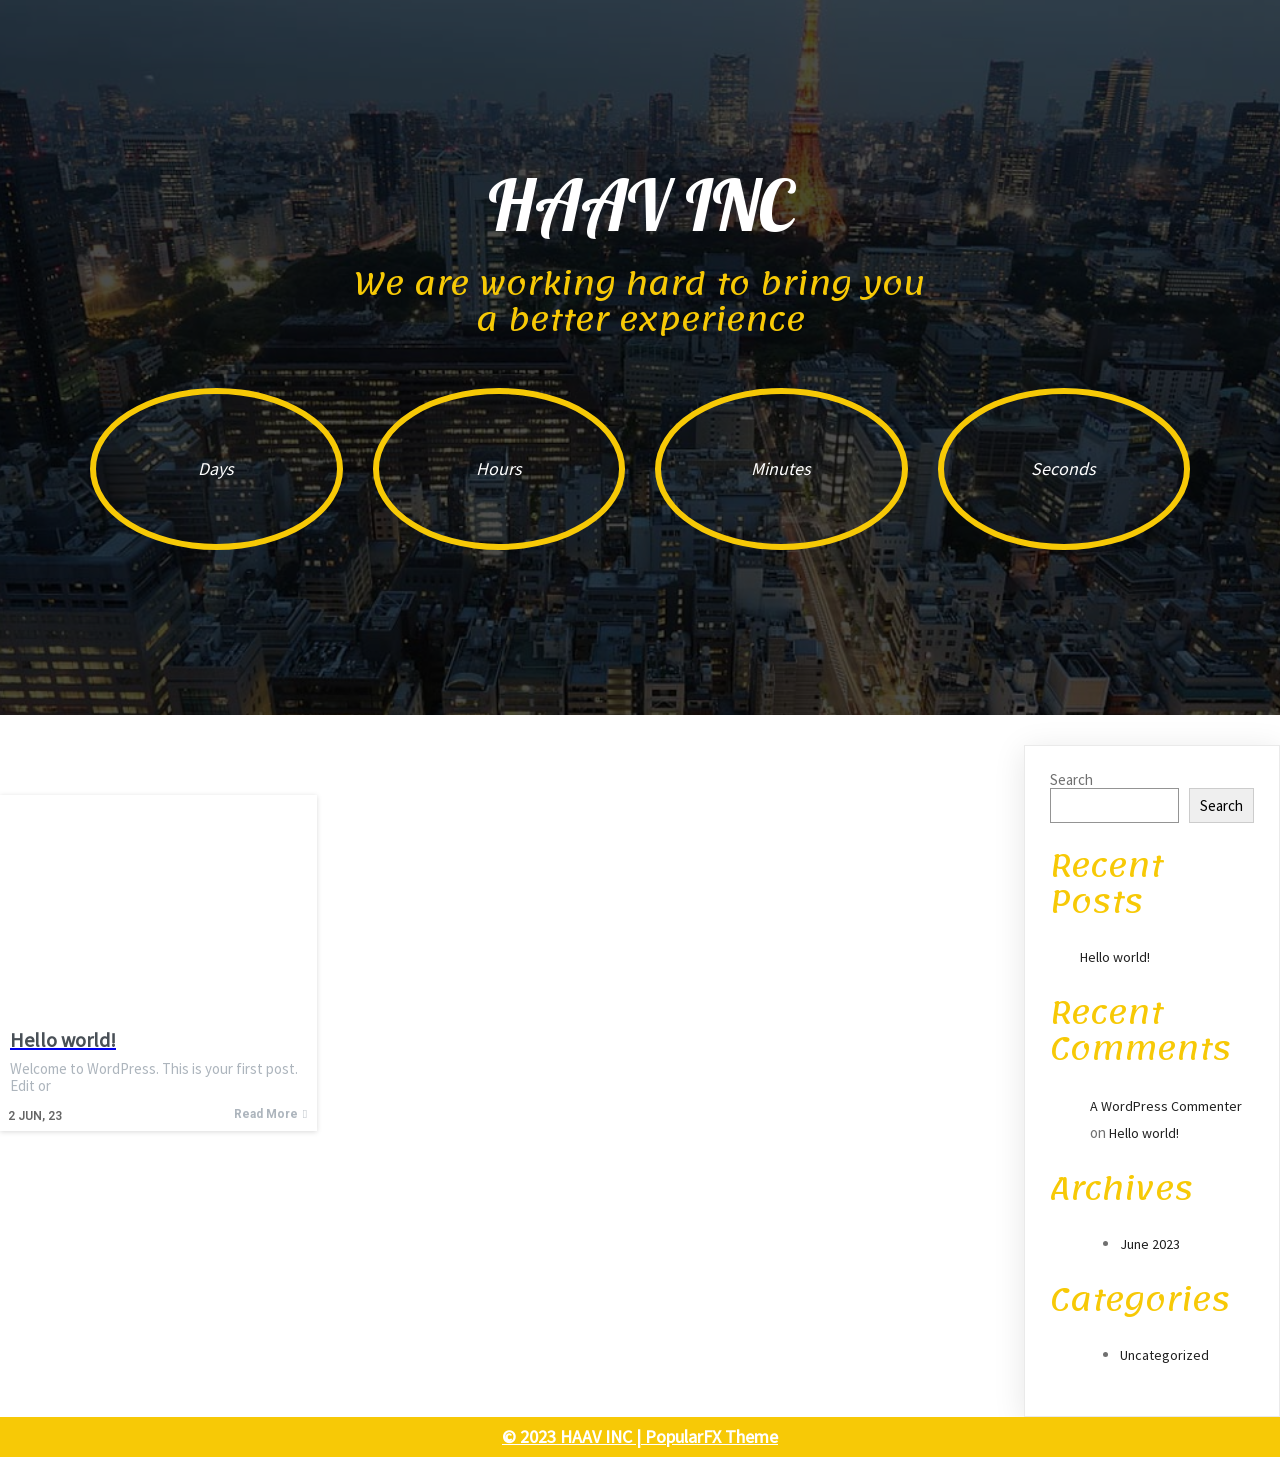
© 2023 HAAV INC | (573, 1436)
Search (1071, 779)
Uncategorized (1164, 1355)
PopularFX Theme (711, 1436)
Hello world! (1115, 957)
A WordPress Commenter (1166, 1106)
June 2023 (1150, 1244)
